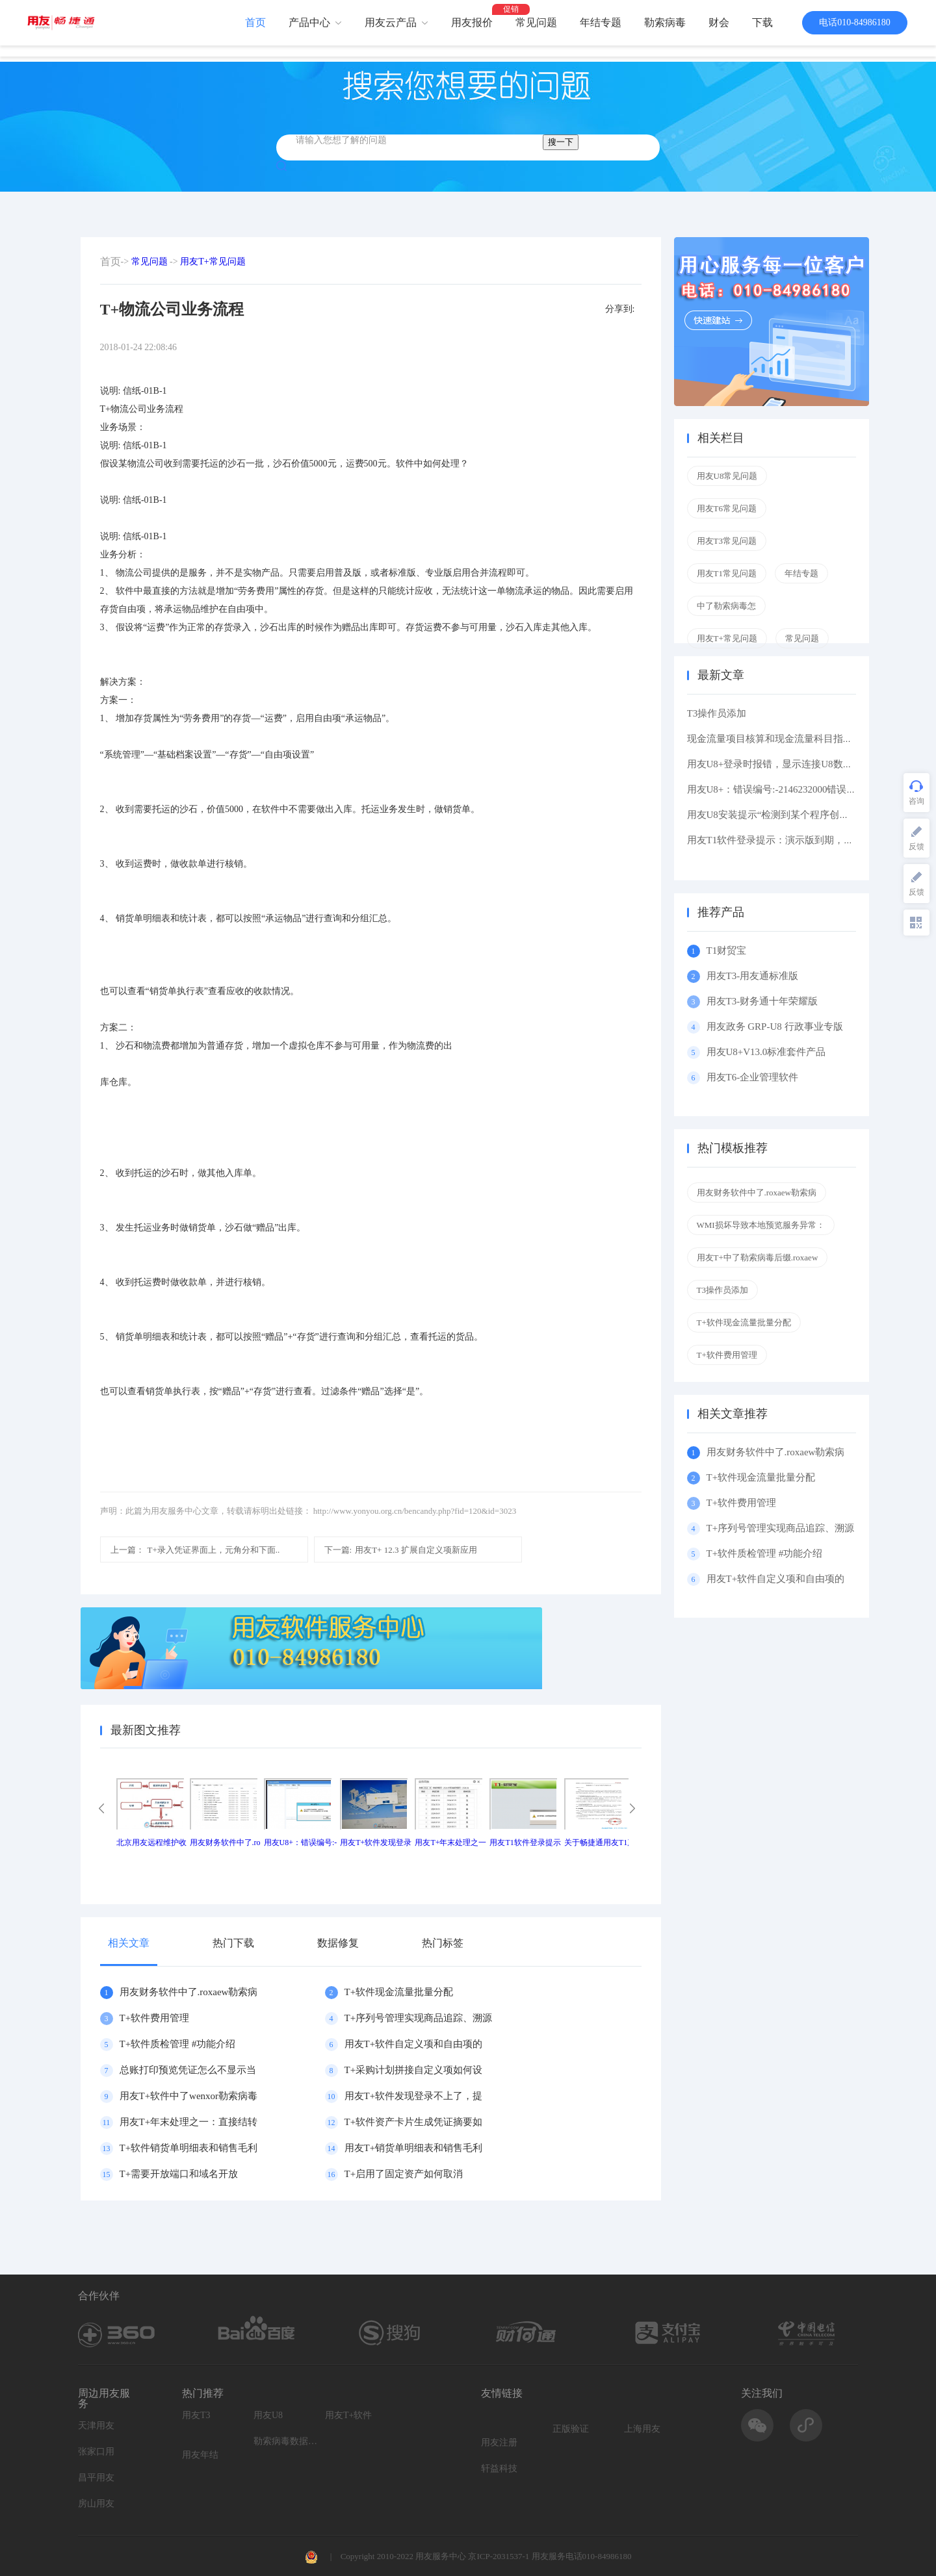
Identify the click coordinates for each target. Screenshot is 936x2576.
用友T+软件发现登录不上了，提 (413, 2096)
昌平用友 (96, 2477)
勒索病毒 (665, 22)
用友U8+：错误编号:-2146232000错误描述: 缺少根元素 (803, 789)
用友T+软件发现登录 (375, 1842)
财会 (718, 22)
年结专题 (600, 22)
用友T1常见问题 (727, 573)
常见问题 (536, 22)
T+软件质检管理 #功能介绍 (178, 2044)
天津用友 (96, 2425)
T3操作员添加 (717, 713)
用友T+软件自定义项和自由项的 (413, 2044)
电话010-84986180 (854, 22)
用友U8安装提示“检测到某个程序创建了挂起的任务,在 (803, 815)
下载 (762, 22)
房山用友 (96, 2503)
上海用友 (642, 2429)
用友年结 (200, 2455)
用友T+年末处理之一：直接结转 (189, 2122)
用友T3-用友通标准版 (753, 976)
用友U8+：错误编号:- (300, 1842)
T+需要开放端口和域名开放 (179, 2174)
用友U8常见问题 (727, 476)
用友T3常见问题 (727, 541)
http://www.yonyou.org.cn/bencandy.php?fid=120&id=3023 (414, 1511)
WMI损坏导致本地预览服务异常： (761, 1225)
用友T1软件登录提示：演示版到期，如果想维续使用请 (804, 840)
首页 (255, 22)
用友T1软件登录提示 (524, 1842)
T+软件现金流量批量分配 (399, 1992)
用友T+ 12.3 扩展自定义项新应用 (400, 1550)
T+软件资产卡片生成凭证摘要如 (413, 2122)
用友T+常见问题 (212, 261)
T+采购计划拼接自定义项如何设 (413, 2070)
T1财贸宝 (727, 950)
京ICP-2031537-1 (498, 2556)
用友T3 (196, 2415)
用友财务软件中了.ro (225, 1842)
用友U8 (268, 2415)
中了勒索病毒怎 (726, 606)
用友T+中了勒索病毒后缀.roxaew (757, 1257)
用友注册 (499, 2442)
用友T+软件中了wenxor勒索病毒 (189, 2096)
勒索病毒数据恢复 (286, 2441)
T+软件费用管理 (155, 2018)
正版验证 (570, 2429)
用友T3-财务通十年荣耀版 (765, 1001)
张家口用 (96, 2451)
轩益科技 (499, 2468)
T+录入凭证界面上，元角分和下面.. (195, 1550)
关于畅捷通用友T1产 (599, 1842)
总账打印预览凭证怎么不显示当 (188, 2070)
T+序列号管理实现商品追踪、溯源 (418, 2018)
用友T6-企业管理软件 (753, 1077)
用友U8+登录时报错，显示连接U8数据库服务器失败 (799, 764)
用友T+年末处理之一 (450, 1842)
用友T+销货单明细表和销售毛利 (413, 2148)
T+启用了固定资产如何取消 (403, 2174)
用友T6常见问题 (727, 508)
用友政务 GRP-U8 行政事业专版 (775, 1026)
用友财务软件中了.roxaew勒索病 (189, 1992)
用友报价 (472, 22)
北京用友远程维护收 (151, 1842)
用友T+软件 (348, 2415)
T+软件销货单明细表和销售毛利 (189, 2148)
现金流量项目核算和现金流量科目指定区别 (779, 738)
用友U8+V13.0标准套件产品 (766, 1052)
